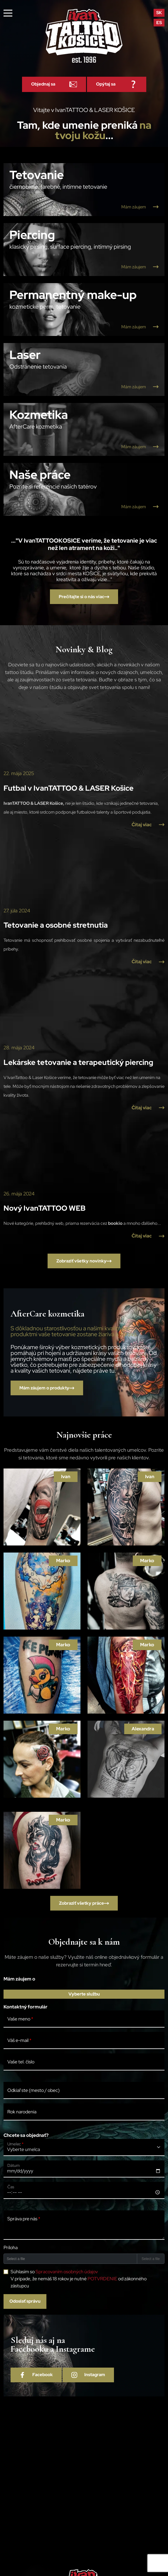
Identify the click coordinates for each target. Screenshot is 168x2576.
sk (159, 13)
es (159, 23)
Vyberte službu (84, 1994)
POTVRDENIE (102, 2279)
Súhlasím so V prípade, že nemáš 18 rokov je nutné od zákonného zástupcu (79, 2279)
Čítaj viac (148, 825)
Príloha (11, 2247)
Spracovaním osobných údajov (67, 2272)
